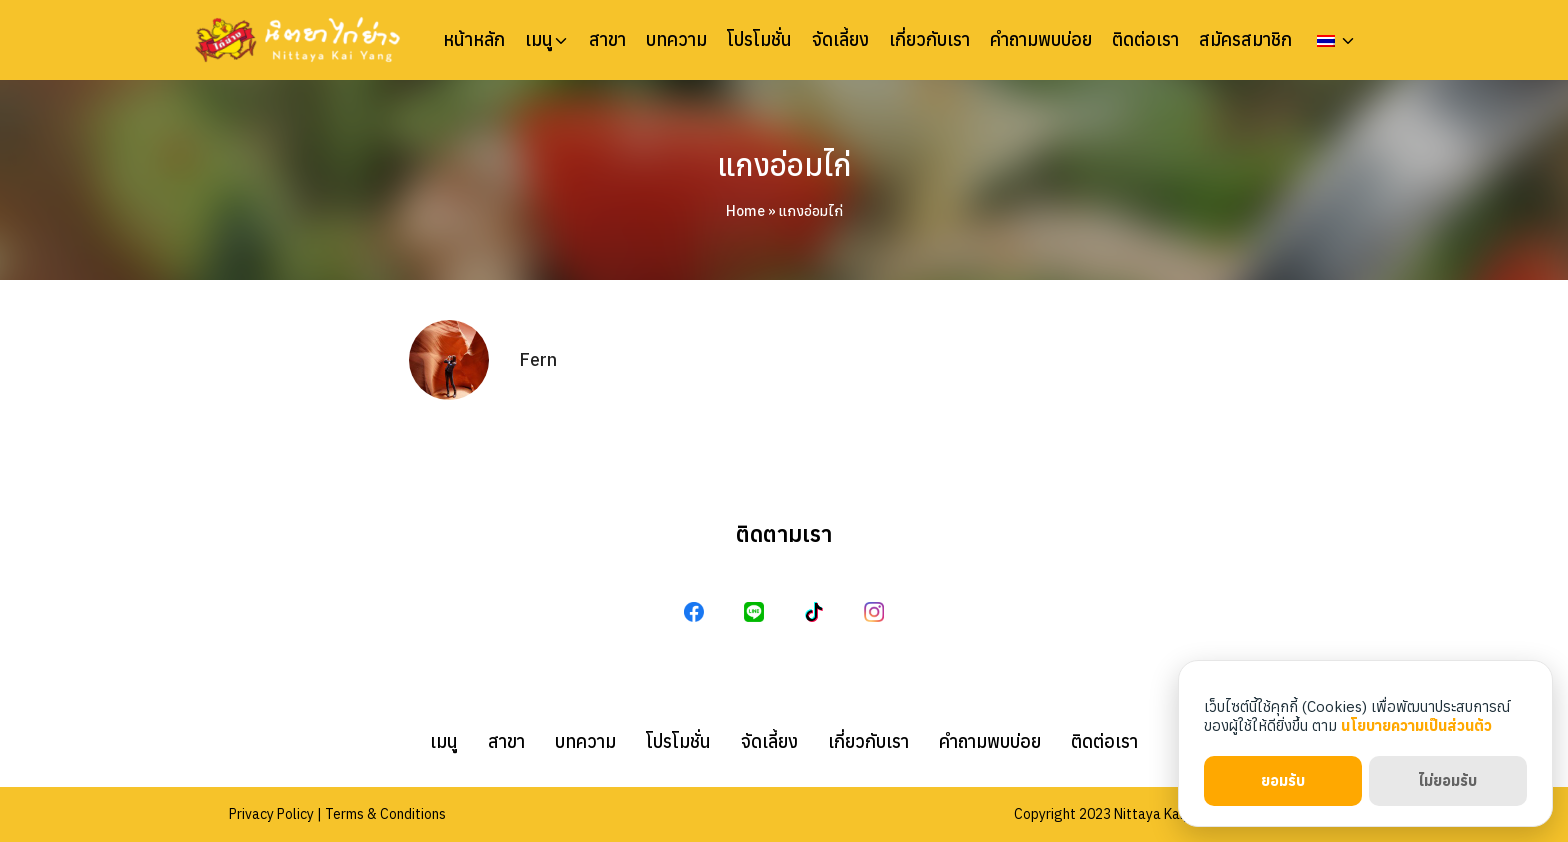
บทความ (676, 40)
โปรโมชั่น (759, 40)
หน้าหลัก (474, 40)
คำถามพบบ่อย (1041, 40)
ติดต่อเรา (1145, 40)
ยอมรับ (1283, 780)
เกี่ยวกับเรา (929, 40)
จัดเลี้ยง (840, 40)
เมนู (539, 40)
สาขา (607, 40)
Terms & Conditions (385, 814)
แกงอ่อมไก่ (784, 164)
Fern (538, 359)
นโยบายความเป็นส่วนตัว (1416, 725)
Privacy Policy (271, 814)
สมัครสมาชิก (1245, 40)
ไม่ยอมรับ (1447, 780)
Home (745, 211)
